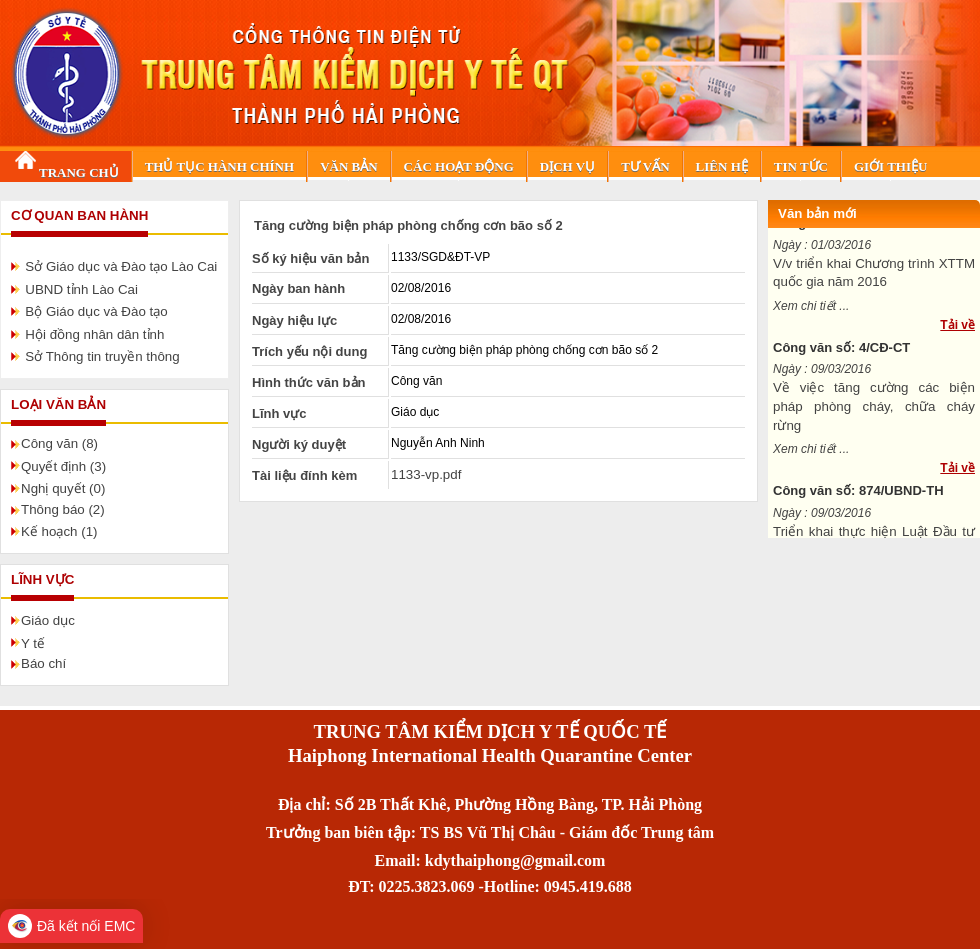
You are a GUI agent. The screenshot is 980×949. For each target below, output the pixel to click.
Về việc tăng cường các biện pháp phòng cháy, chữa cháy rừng (874, 412)
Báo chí (43, 663)
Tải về (957, 331)
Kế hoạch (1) (59, 531)
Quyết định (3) (63, 466)
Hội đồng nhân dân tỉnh (94, 334)
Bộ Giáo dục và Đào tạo (96, 311)
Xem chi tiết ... (811, 312)
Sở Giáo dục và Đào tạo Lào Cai (121, 266)
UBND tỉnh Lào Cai (81, 289)
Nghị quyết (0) (63, 488)
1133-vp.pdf (426, 474)
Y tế (33, 643)
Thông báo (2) (63, 509)
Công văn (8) (59, 443)
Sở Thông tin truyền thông (102, 356)
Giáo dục (48, 620)
